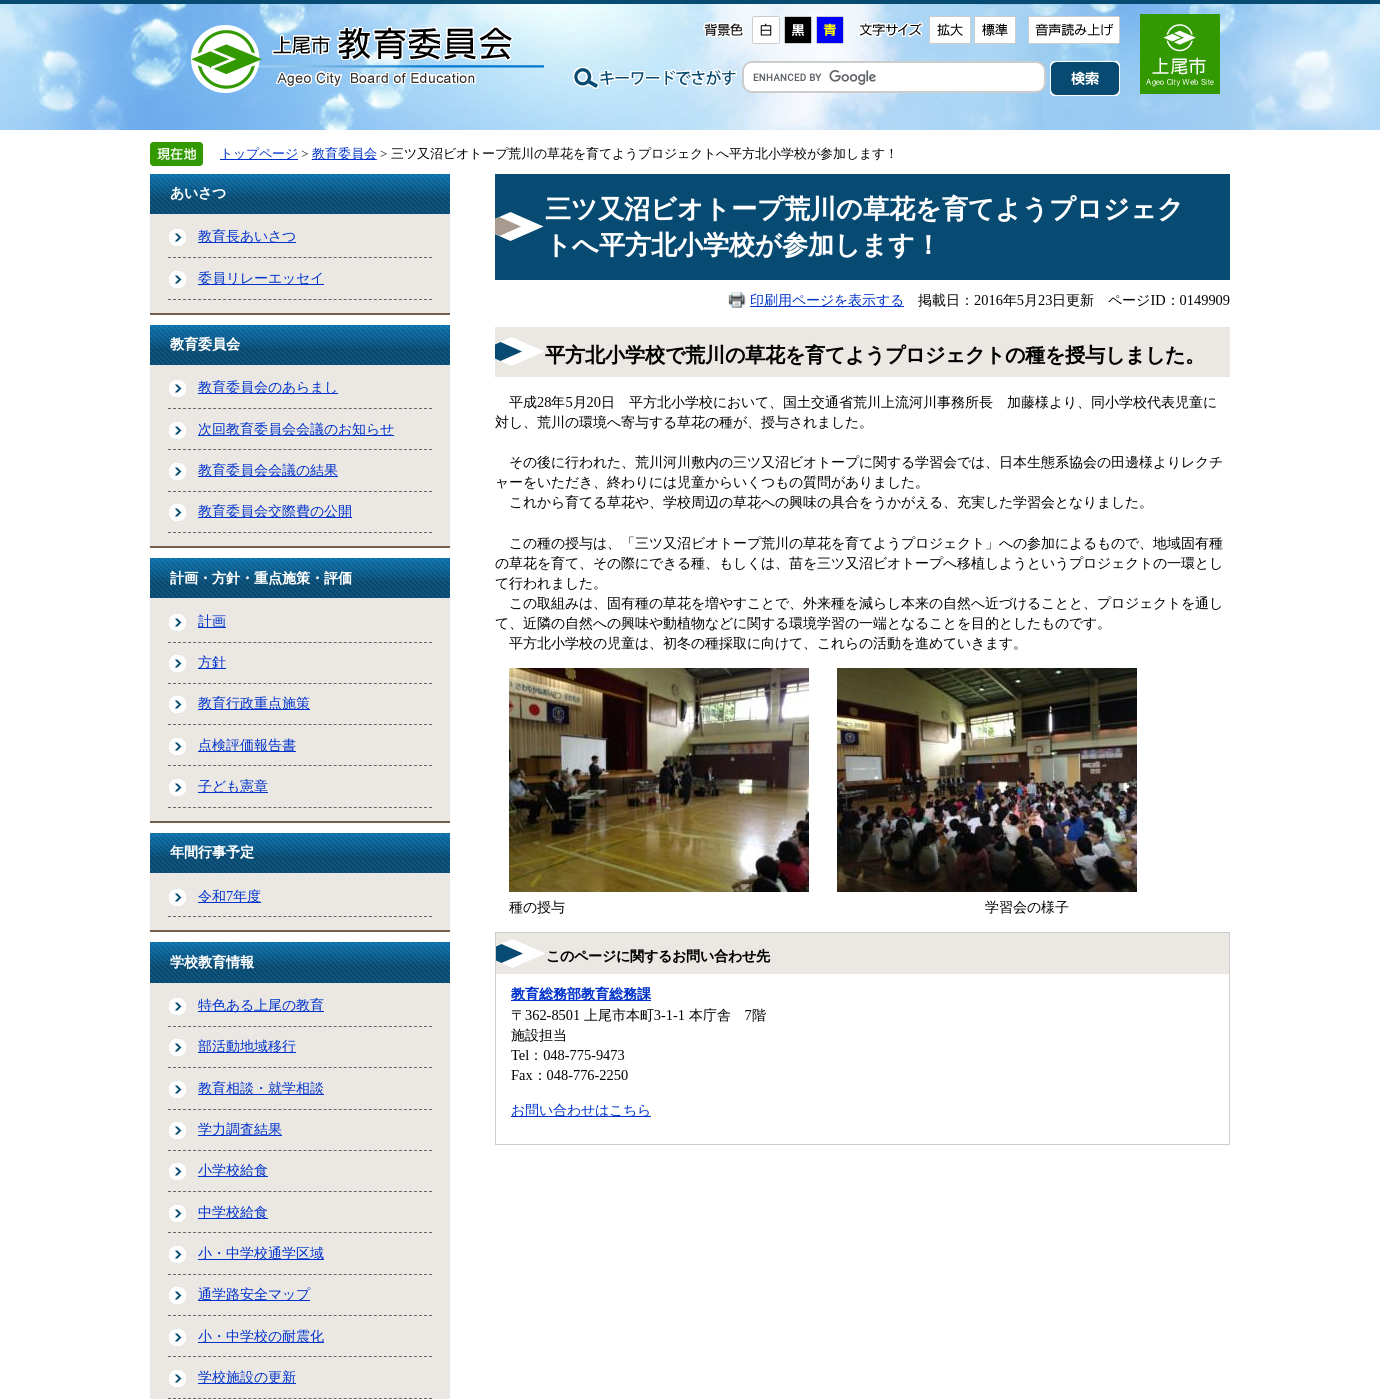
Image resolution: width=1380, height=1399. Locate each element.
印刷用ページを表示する (827, 300)
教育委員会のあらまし (268, 387)
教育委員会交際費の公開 (275, 511)
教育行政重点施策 (254, 703)
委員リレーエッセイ (261, 278)
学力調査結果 (240, 1129)
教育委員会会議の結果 (268, 470)
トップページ (259, 153)
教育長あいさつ (247, 236)
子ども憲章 (233, 786)
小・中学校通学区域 (261, 1253)
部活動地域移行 (247, 1046)
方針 (212, 662)
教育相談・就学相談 (261, 1088)
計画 (212, 621)
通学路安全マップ (254, 1294)
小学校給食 (233, 1170)
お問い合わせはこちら (581, 1110)
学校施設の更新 (247, 1377)
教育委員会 (344, 153)
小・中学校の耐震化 (261, 1336)
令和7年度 (229, 896)
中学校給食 (233, 1212)
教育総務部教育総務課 (581, 994)
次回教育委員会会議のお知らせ (296, 429)
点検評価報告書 (247, 745)
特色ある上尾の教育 (261, 1005)
